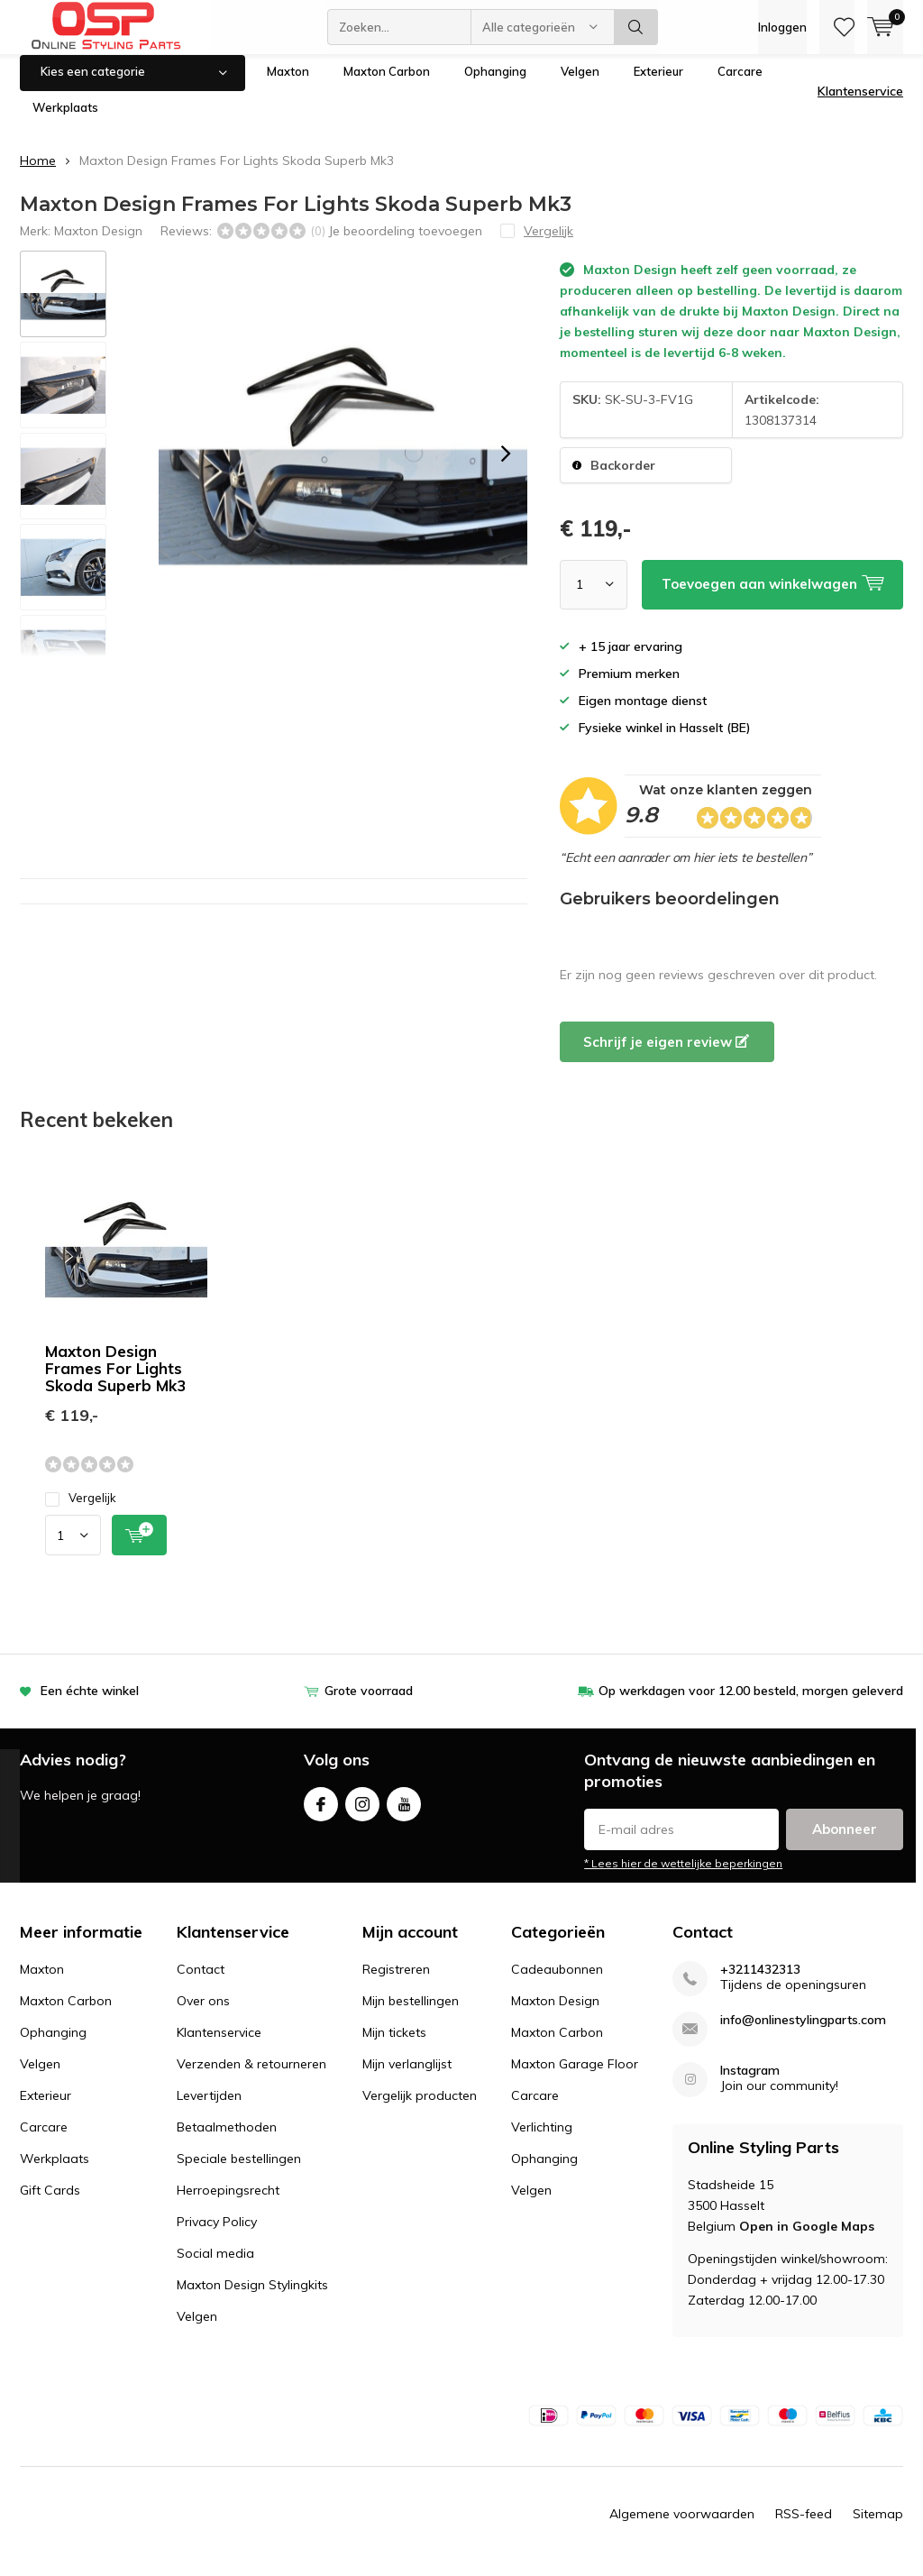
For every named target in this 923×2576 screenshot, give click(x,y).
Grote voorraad (368, 1704)
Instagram (362, 1814)
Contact (200, 1983)
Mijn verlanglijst (407, 2077)
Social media (215, 2267)
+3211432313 (760, 1983)
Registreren (396, 1983)
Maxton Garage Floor (574, 2077)
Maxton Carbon (386, 85)
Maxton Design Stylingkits (252, 2298)
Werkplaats (65, 121)
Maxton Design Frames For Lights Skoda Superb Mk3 (115, 1381)
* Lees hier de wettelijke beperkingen (683, 1877)
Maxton (288, 85)
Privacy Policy (217, 2235)
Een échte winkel (90, 1704)
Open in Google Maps (806, 2240)
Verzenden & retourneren (251, 2077)
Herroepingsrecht (228, 2204)
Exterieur (658, 85)
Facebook (321, 1814)
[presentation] (505, 467)
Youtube (404, 1814)
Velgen (580, 85)
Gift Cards (50, 2204)
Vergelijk (80, 1511)
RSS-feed (803, 2527)
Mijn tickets (394, 2046)
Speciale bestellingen (239, 2172)
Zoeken (636, 27)
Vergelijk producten (419, 2109)
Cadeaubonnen (557, 1983)
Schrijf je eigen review (666, 1054)
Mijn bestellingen (410, 2014)
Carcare (740, 85)
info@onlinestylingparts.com (803, 2033)
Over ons (203, 2014)
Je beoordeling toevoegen (405, 244)
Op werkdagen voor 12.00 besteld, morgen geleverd (751, 1704)
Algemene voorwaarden (681, 2527)
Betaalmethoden (227, 2140)
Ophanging (495, 85)
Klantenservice (860, 104)
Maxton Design (98, 244)
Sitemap (878, 2527)
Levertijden (209, 2109)
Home (38, 174)
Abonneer (844, 1842)
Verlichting (541, 2140)
